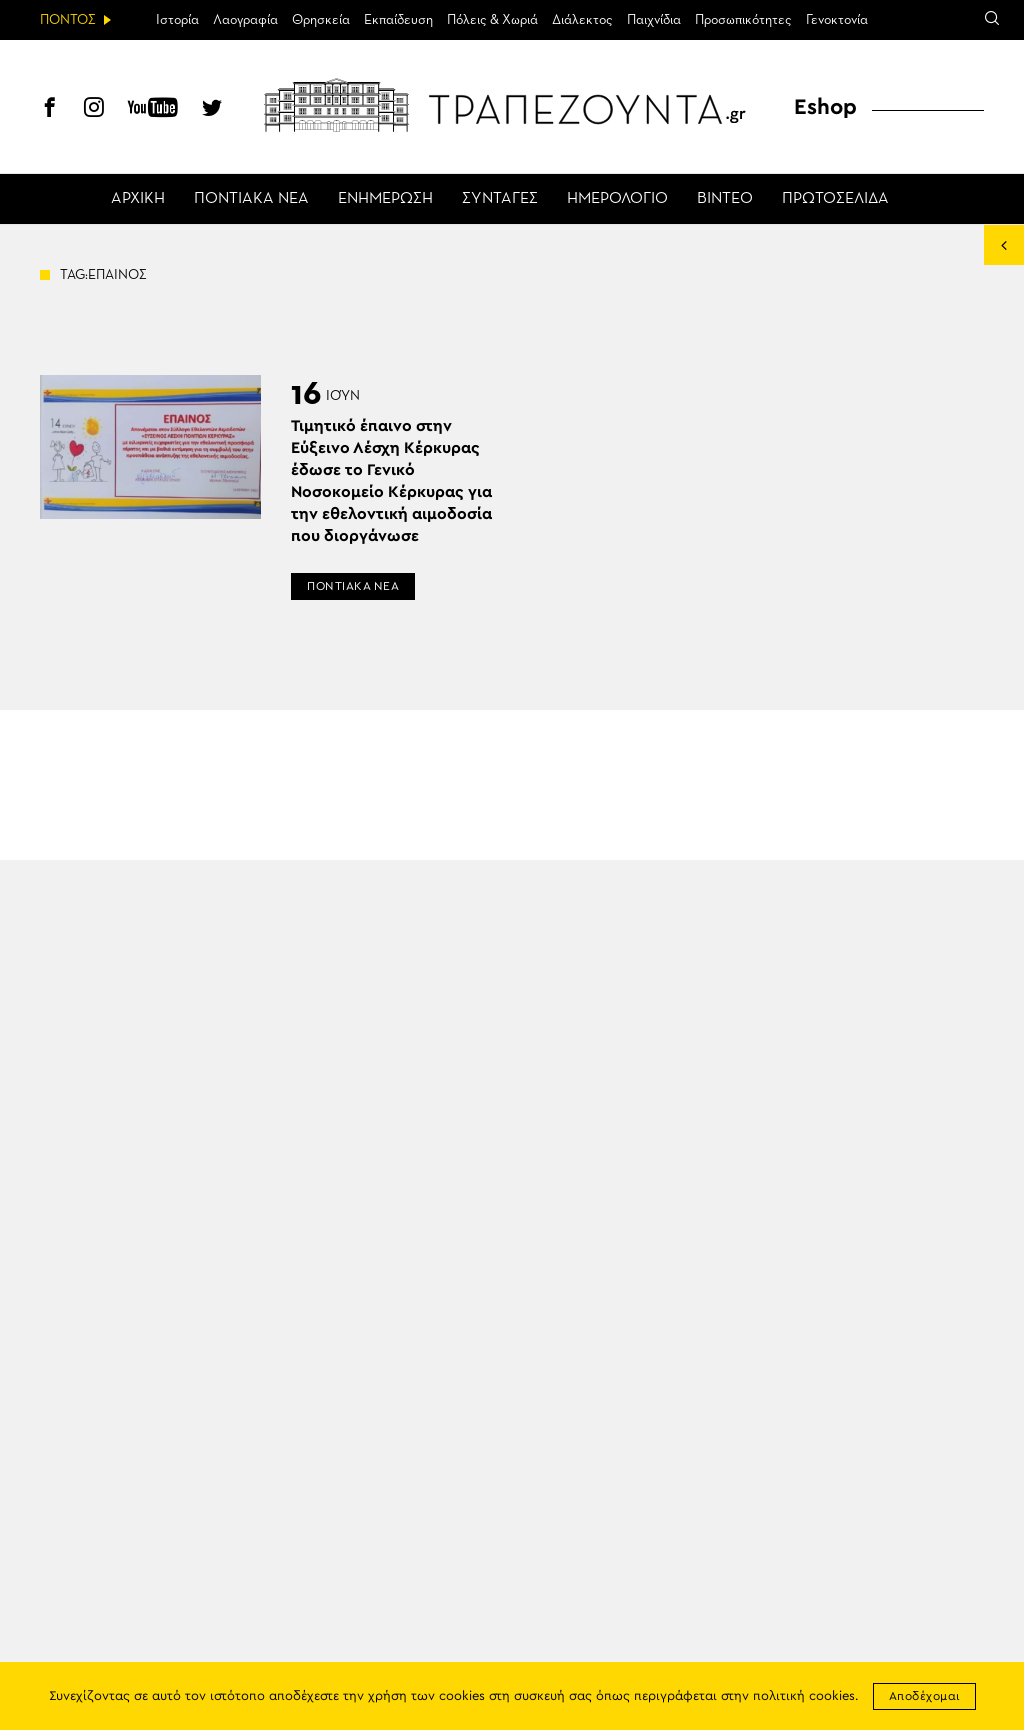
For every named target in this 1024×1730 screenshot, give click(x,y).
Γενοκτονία (837, 20)
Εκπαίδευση (398, 20)
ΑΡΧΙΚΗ (138, 199)
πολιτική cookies (804, 1696)
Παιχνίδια (654, 20)
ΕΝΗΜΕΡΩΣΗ (385, 199)
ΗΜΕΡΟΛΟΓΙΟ (617, 199)
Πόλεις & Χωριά (492, 20)
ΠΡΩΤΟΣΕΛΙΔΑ (835, 199)
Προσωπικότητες (743, 20)
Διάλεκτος (582, 20)
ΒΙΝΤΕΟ (725, 199)
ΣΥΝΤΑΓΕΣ (500, 199)
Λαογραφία (245, 20)
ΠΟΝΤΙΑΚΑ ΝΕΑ (251, 199)
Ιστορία (177, 20)
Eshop (825, 107)
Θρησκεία (321, 20)
